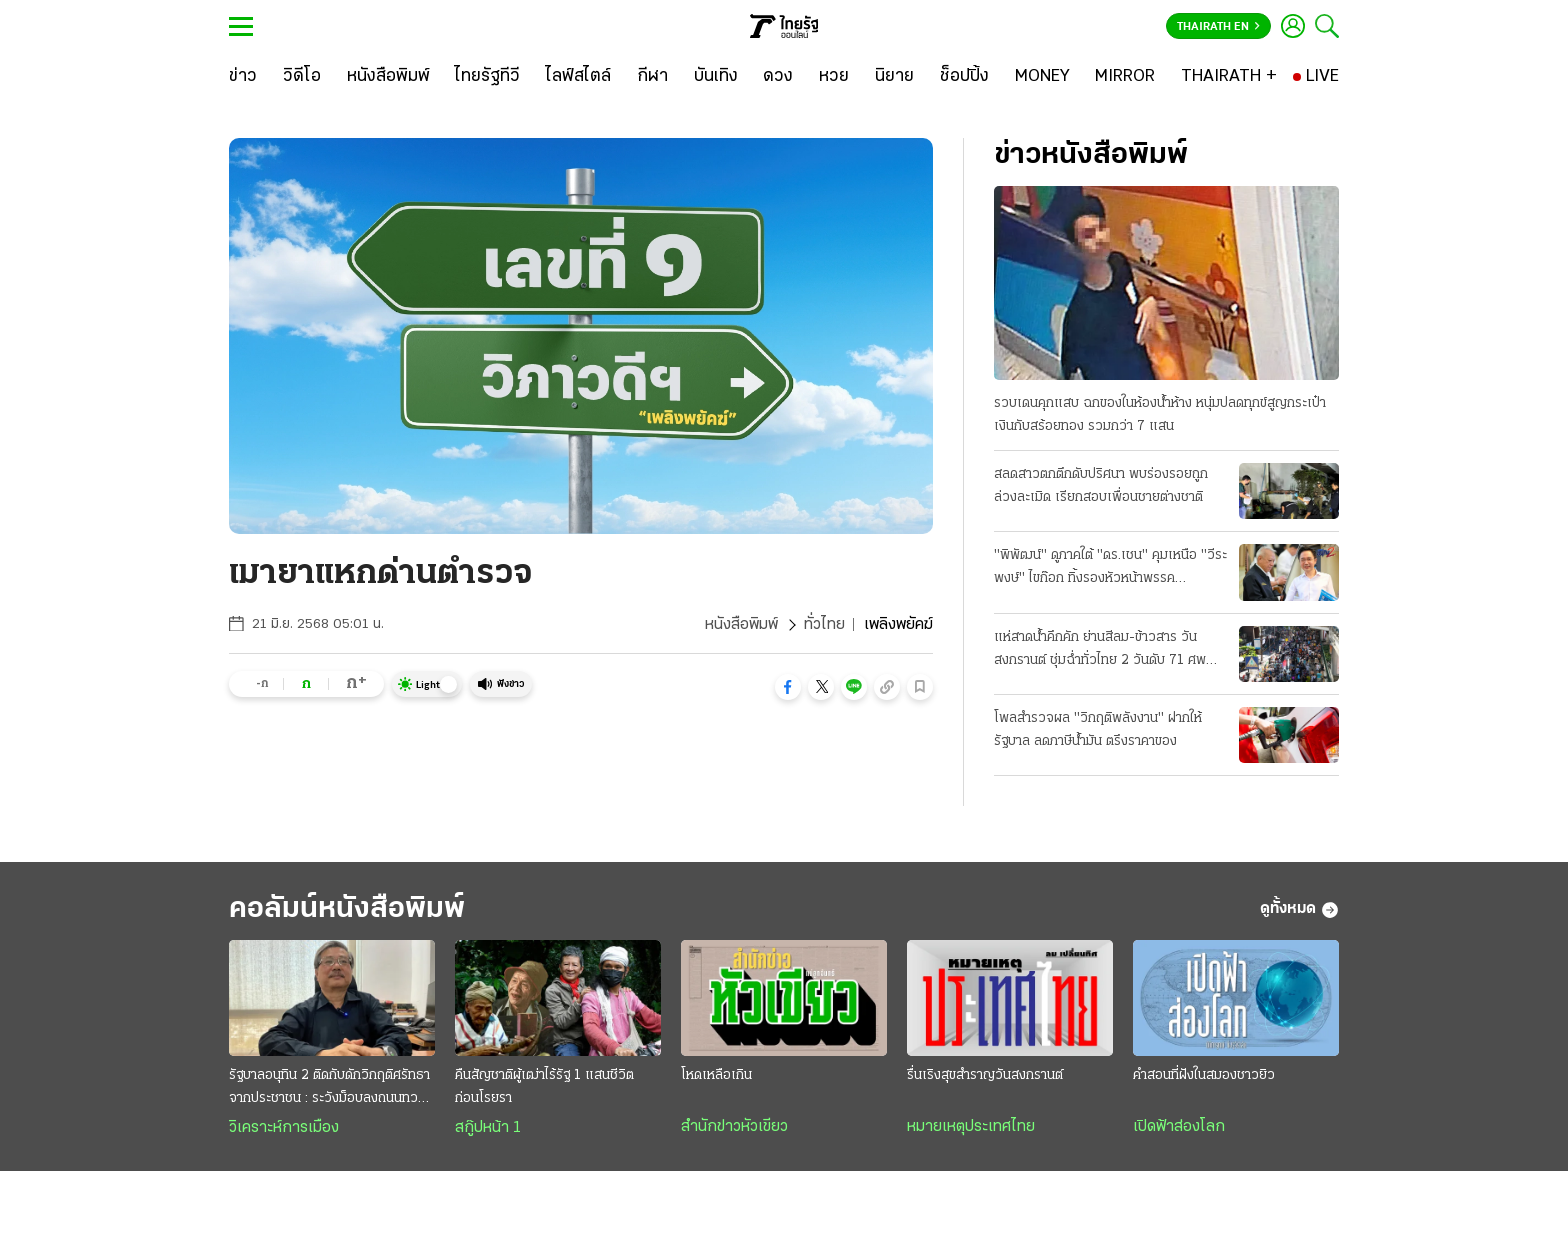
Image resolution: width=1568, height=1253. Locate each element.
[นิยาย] (894, 77)
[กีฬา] (652, 77)
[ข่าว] (243, 77)
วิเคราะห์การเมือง (284, 1128)
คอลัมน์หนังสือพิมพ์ (347, 909)
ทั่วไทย (824, 625)
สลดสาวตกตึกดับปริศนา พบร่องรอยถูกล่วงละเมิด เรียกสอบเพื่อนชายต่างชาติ (1101, 486)
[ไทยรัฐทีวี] (487, 77)
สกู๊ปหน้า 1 (488, 1128)
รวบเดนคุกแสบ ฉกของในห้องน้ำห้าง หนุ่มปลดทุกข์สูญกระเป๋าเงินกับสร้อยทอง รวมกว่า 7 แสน (1160, 415)
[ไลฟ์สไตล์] (578, 77)
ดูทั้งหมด (1299, 910)
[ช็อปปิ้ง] (964, 77)
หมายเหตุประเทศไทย (971, 1127)
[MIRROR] (1125, 77)
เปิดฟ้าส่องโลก (1179, 1127)
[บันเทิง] (716, 77)
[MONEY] (1042, 77)
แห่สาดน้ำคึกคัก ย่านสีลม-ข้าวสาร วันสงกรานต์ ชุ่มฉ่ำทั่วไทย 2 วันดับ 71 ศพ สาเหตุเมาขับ (1100, 651)
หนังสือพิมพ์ (741, 625)
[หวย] (834, 77)
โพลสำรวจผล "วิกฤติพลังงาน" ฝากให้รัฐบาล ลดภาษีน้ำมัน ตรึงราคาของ (1098, 730)
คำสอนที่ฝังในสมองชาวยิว (1204, 1075)
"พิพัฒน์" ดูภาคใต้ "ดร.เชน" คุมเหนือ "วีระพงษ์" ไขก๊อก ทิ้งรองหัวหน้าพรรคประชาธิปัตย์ (1110, 569)
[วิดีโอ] (302, 77)
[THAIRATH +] (1229, 77)
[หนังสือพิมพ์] (388, 77)
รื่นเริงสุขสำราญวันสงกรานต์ (985, 1075)
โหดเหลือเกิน (716, 1075)
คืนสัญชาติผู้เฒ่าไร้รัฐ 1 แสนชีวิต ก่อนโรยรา (544, 1087)
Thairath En (1218, 27)
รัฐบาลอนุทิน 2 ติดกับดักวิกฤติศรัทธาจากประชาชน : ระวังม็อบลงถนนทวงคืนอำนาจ (329, 1089)
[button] (788, 687)
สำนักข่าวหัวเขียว (734, 1127)
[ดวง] (778, 77)
